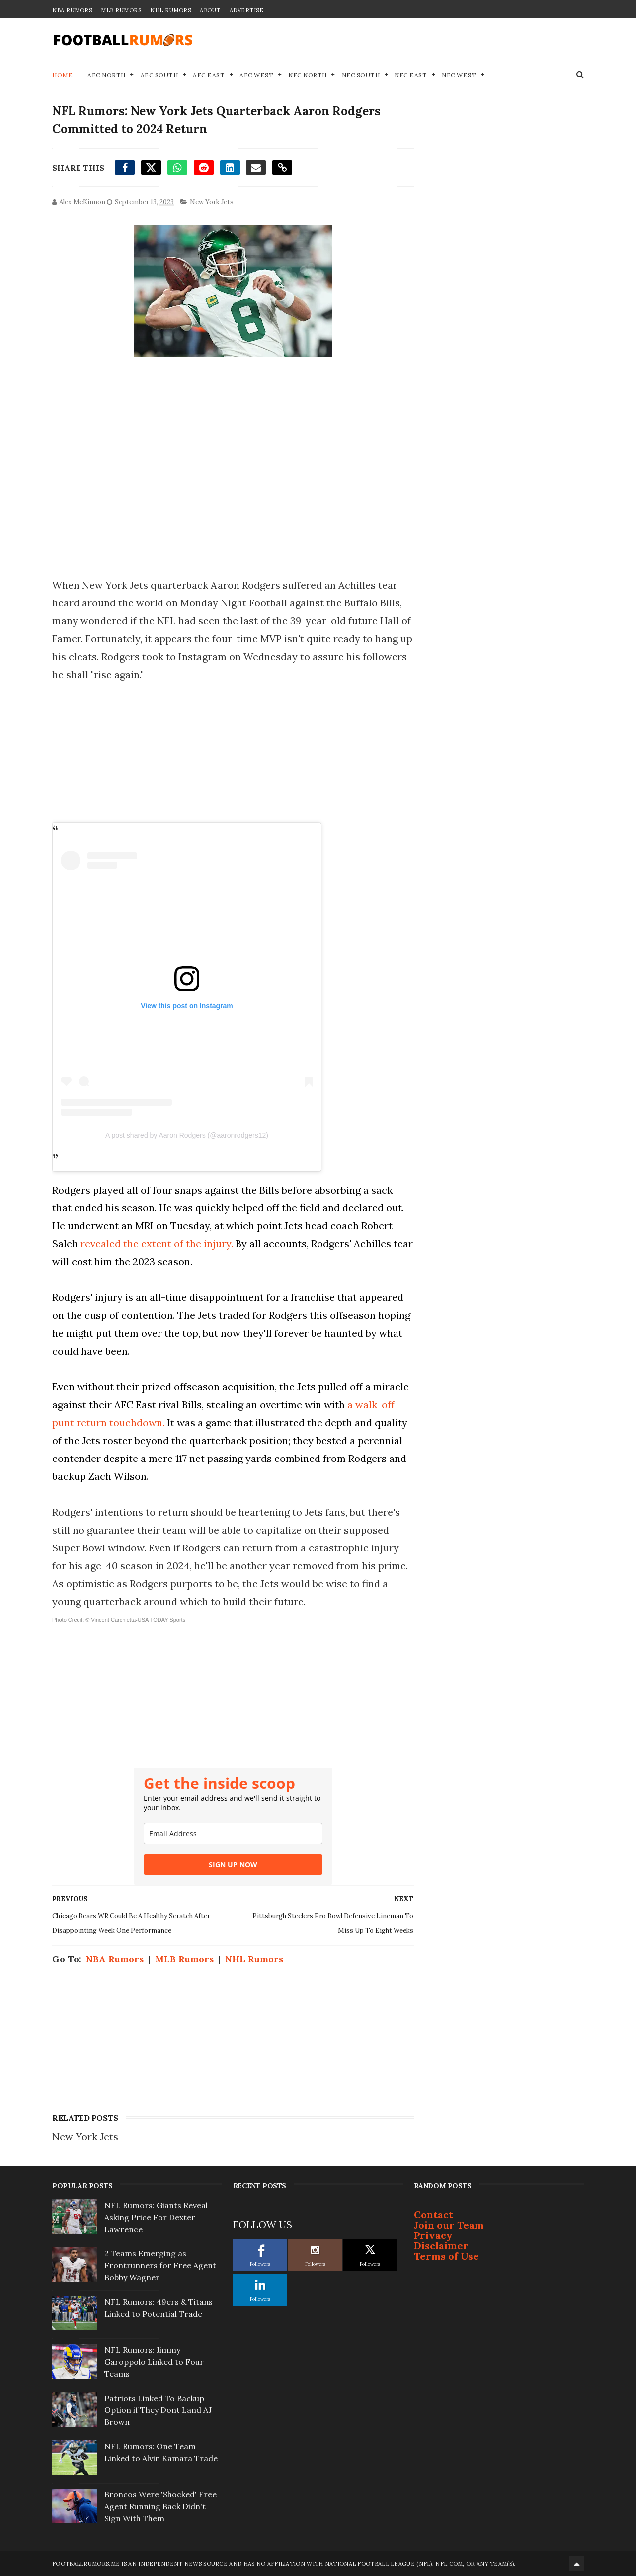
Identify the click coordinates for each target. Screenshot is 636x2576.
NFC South (361, 75)
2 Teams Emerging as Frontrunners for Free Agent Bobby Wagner (160, 2265)
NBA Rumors (72, 10)
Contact (433, 2214)
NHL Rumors (170, 10)
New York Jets (212, 202)
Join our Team (449, 2225)
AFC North (106, 75)
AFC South (159, 75)
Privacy (433, 2235)
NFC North (307, 75)
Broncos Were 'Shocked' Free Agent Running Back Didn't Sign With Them (160, 2506)
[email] (233, 1833)
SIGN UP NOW (233, 1864)
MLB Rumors (121, 10)
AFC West (256, 75)
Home (62, 75)
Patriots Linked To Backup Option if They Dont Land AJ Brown (158, 2410)
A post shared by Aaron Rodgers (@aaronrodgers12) (186, 1135)
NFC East (411, 75)
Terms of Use (446, 2256)
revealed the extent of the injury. (156, 1243)
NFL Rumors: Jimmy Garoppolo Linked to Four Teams (154, 2362)
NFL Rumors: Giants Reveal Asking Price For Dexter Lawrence (156, 2217)
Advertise (247, 10)
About (210, 10)
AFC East (209, 75)
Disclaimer (441, 2245)
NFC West (459, 75)
